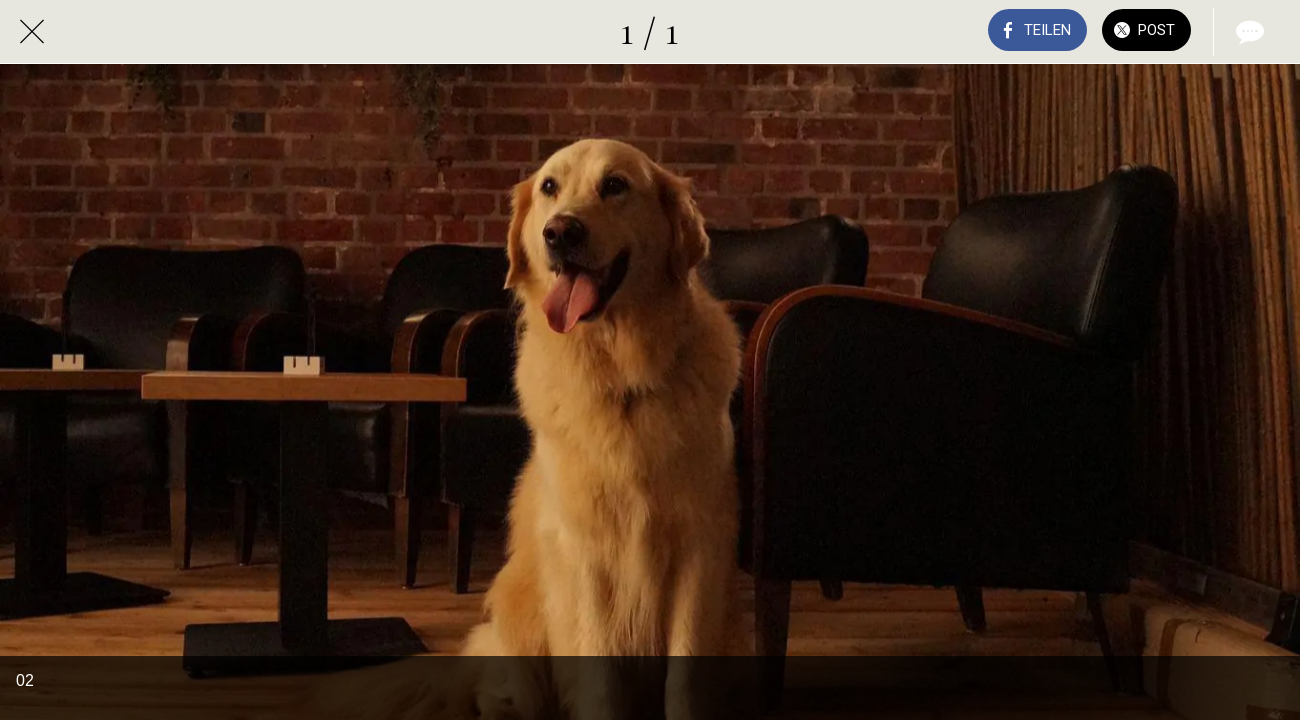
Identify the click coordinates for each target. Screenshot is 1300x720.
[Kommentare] (1248, 32)
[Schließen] (32, 32)
